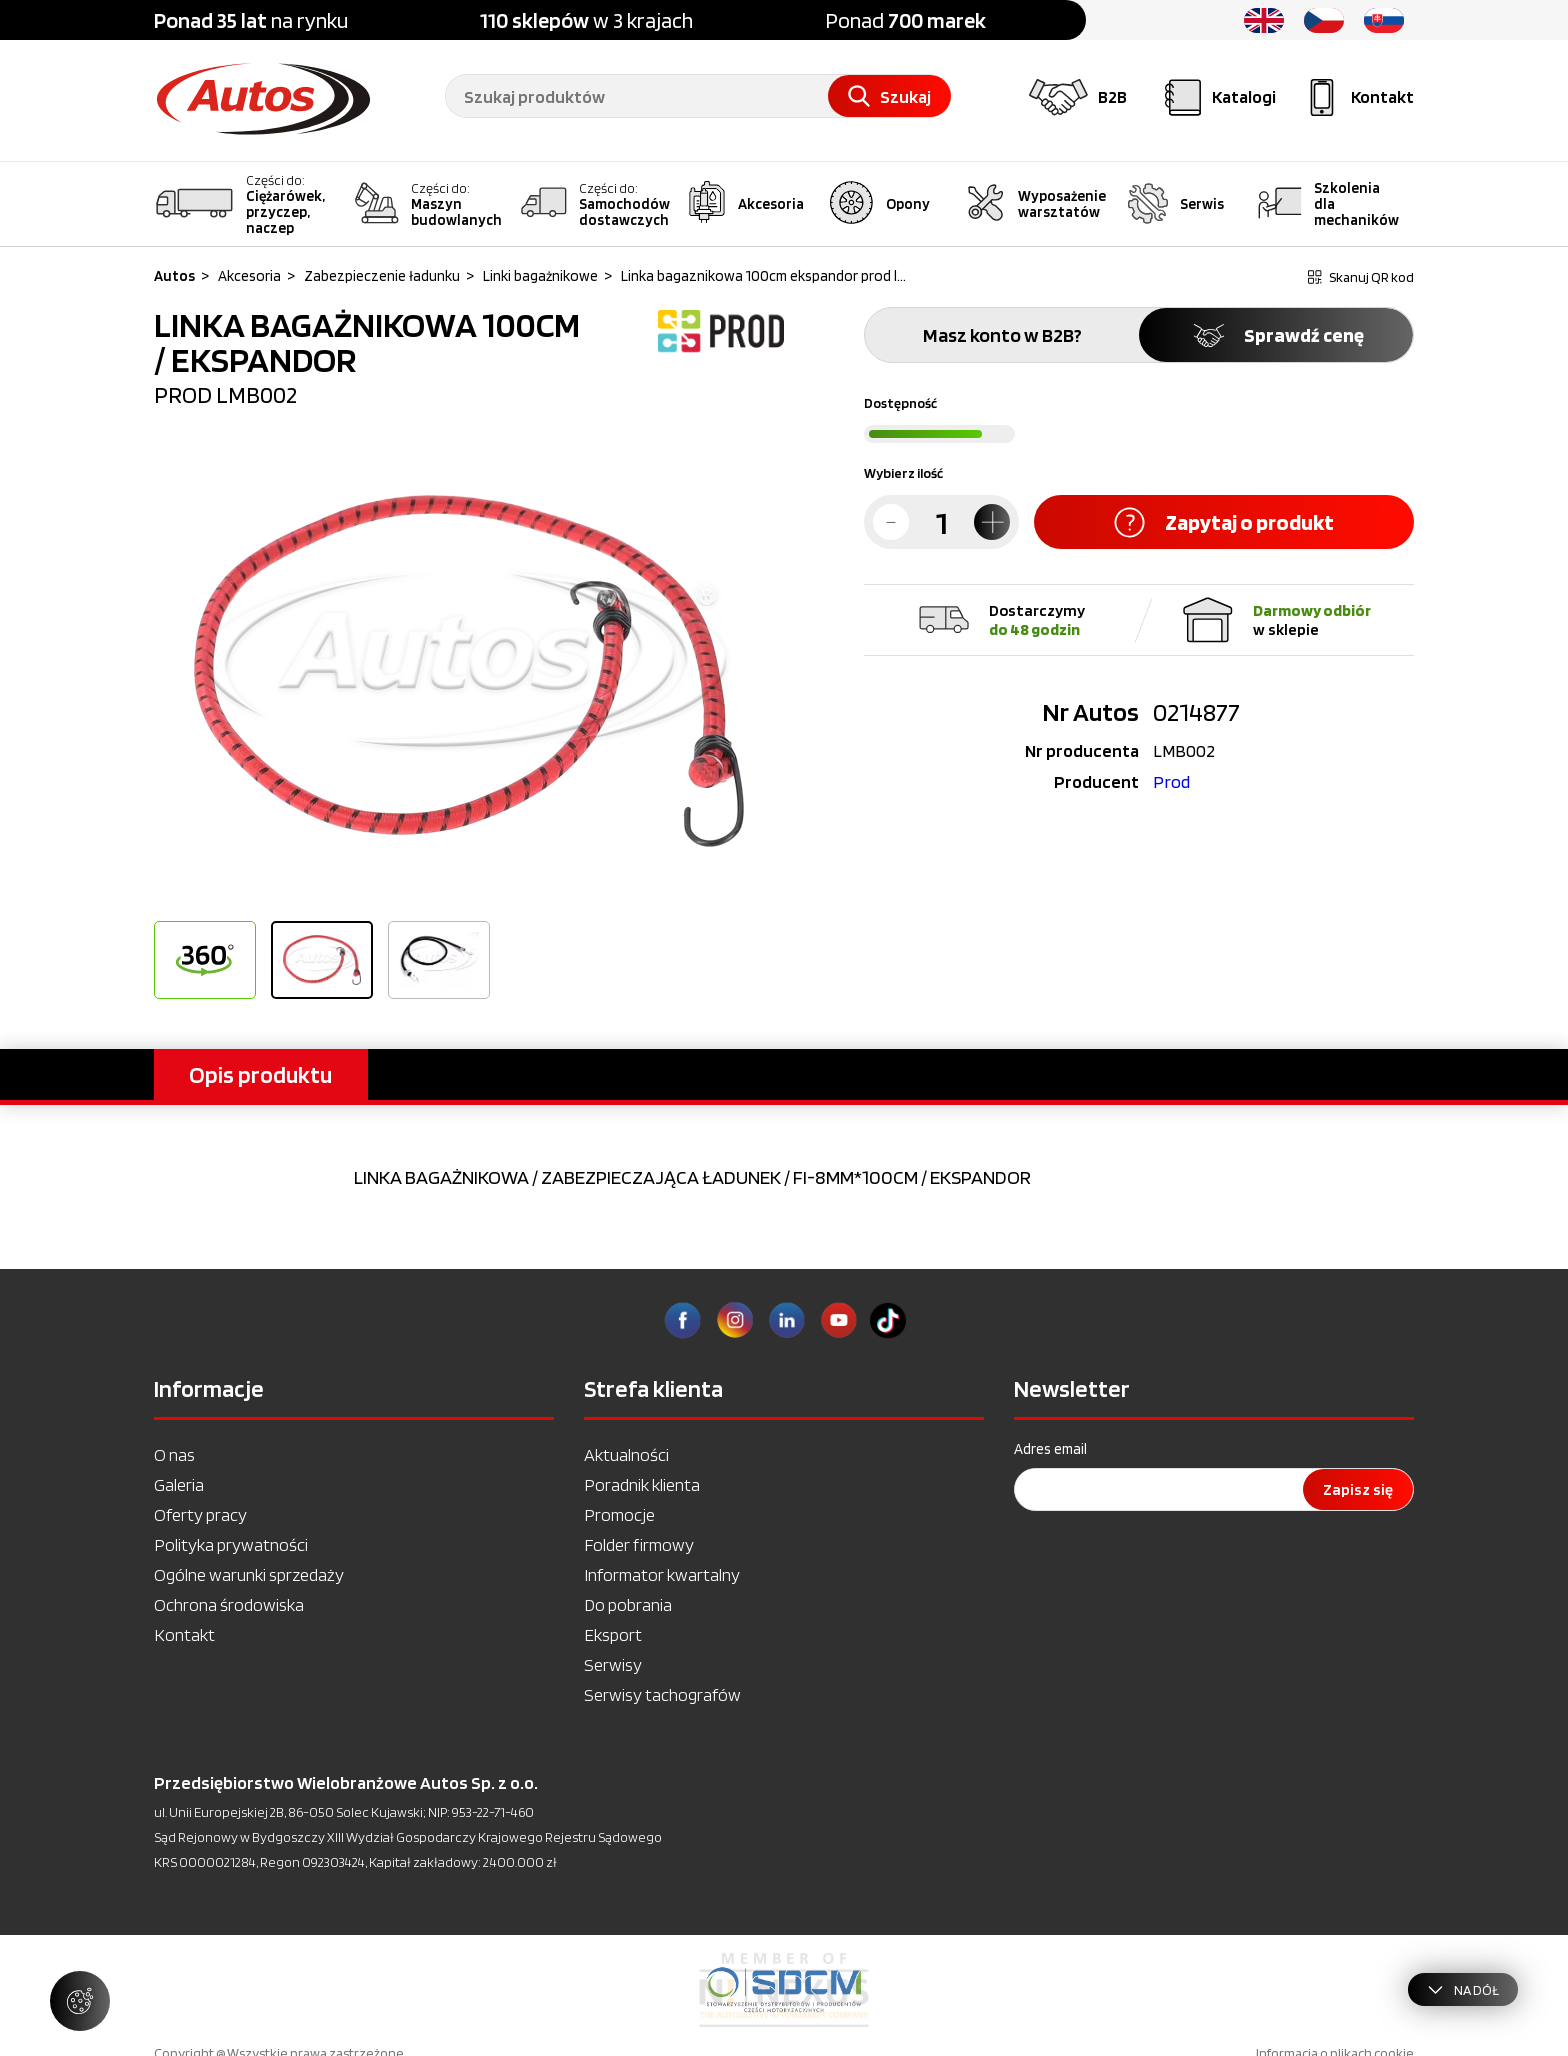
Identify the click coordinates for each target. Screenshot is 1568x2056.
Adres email (1050, 1449)
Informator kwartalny (662, 1574)
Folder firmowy (639, 1544)
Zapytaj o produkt (1224, 522)
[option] (469, 671)
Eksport (613, 1634)
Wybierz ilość (903, 473)
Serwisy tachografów (662, 1694)
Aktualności (626, 1454)
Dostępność (900, 403)
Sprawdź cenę (1276, 335)
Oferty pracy (200, 1514)
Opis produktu (260, 1074)
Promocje (619, 1514)
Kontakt (184, 1634)
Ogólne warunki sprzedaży (249, 1574)
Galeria (179, 1484)
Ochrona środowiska (229, 1604)
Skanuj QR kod (1361, 277)
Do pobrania (628, 1604)
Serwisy (613, 1664)
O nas (174, 1454)
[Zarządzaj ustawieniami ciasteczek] (80, 2001)
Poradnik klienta (642, 1484)
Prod (1171, 781)
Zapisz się (1358, 1489)
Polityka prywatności (231, 1544)
